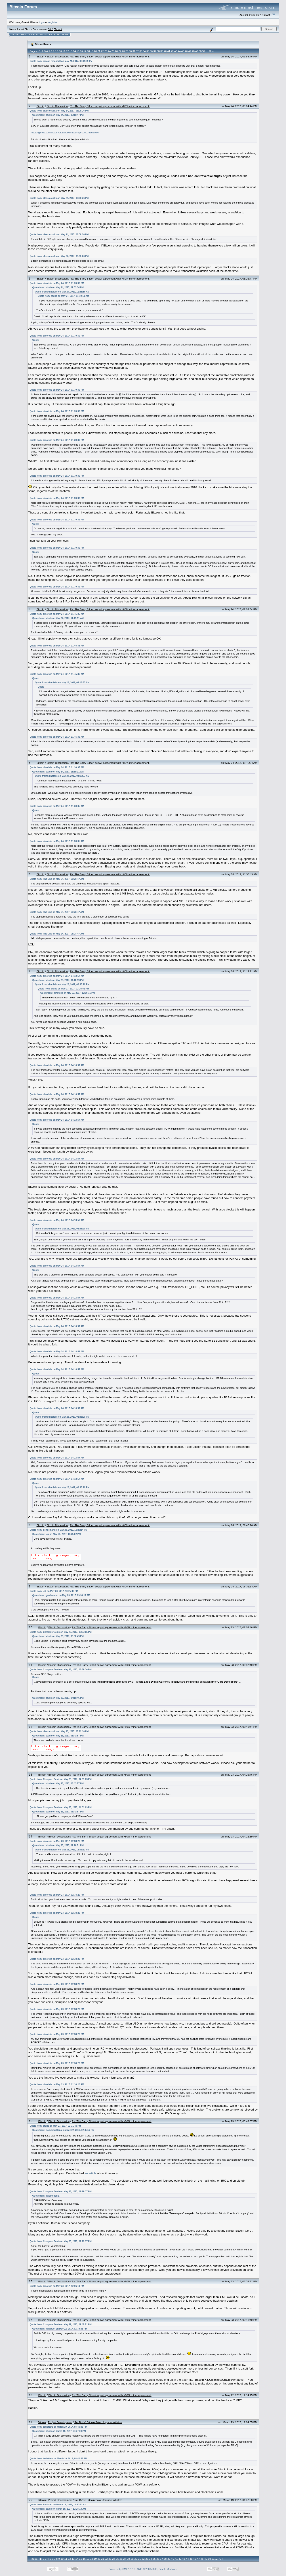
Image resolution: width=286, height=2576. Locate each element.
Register (54, 35)
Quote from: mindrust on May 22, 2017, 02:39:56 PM (59, 2329)
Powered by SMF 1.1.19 (122, 2569)
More (65, 35)
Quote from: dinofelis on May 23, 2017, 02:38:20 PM (62, 984)
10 (60, 51)
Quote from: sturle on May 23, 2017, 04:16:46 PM (58, 1698)
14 (74, 51)
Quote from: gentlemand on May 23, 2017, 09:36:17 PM (61, 1595)
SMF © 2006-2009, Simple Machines (157, 2569)
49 (196, 51)
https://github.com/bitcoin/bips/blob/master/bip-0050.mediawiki (65, 132)
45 (182, 51)
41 (168, 51)
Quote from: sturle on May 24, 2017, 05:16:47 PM (58, 115)
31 (133, 51)
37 (154, 51)
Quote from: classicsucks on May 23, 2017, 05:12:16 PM (59, 1731)
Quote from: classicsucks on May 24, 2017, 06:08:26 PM (59, 110)
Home (16, 35)
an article (91, 2173)
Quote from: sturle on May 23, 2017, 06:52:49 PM (58, 1636)
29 (126, 51)
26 (116, 51)
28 (123, 51)
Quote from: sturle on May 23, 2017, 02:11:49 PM (55, 2126)
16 (81, 51)
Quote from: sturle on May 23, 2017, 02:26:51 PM (63, 988)
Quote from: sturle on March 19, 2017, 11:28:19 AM (59, 2509)
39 (161, 51)
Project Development (60, 2422)
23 (106, 51)
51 (203, 51)
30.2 (50, 29)
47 (189, 51)
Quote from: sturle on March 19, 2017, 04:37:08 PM (59, 2431)
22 (102, 51)
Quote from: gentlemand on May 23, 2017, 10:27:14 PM (58, 1530)
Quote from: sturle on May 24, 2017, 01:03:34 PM (58, 287)
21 (98, 51)
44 (179, 51)
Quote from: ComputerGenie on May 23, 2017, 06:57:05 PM (61, 1632)
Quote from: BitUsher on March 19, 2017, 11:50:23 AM (58, 2504)
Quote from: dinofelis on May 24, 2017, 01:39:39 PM (57, 283)
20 (95, 51)
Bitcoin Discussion (57, 56)
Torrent (58, 29)
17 (85, 51)
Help (24, 35)
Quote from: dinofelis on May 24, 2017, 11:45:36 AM (62, 291)
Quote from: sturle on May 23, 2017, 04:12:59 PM (58, 980)
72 (210, 51)
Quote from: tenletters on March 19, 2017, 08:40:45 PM (58, 2427)
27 (119, 51)
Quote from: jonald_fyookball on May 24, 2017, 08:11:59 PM (61, 61)
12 (67, 51)
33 (140, 51)
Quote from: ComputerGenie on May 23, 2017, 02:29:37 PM (61, 2191)
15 (77, 51)
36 (151, 51)
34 (144, 51)
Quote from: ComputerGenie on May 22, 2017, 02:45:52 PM (63, 2130)
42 (172, 51)
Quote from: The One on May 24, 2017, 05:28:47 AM (57, 879)
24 (109, 51)
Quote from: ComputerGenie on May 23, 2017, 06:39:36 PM (61, 1669)
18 (88, 51)
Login (43, 35)
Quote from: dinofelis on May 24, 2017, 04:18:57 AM (62, 682)
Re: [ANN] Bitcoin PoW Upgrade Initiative (98, 2422)
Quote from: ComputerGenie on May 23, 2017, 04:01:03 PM (61, 1779)
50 (200, 51)
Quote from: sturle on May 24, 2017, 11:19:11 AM (63, 296)
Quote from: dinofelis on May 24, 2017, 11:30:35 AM (57, 767)
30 (130, 51)
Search (33, 35)
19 (91, 51)
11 (64, 51)
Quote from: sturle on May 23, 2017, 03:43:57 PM (58, 1735)
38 (158, 51)
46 (186, 51)
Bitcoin (40, 56)
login (42, 22)
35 (147, 51)
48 (193, 51)
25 (112, 51)
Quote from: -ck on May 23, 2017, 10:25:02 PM (56, 1534)
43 (175, 51)
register (52, 22)
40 (165, 51)
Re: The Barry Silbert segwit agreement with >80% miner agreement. (110, 56)
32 (137, 51)
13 (70, 51)
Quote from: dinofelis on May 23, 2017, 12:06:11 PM (67, 993)
